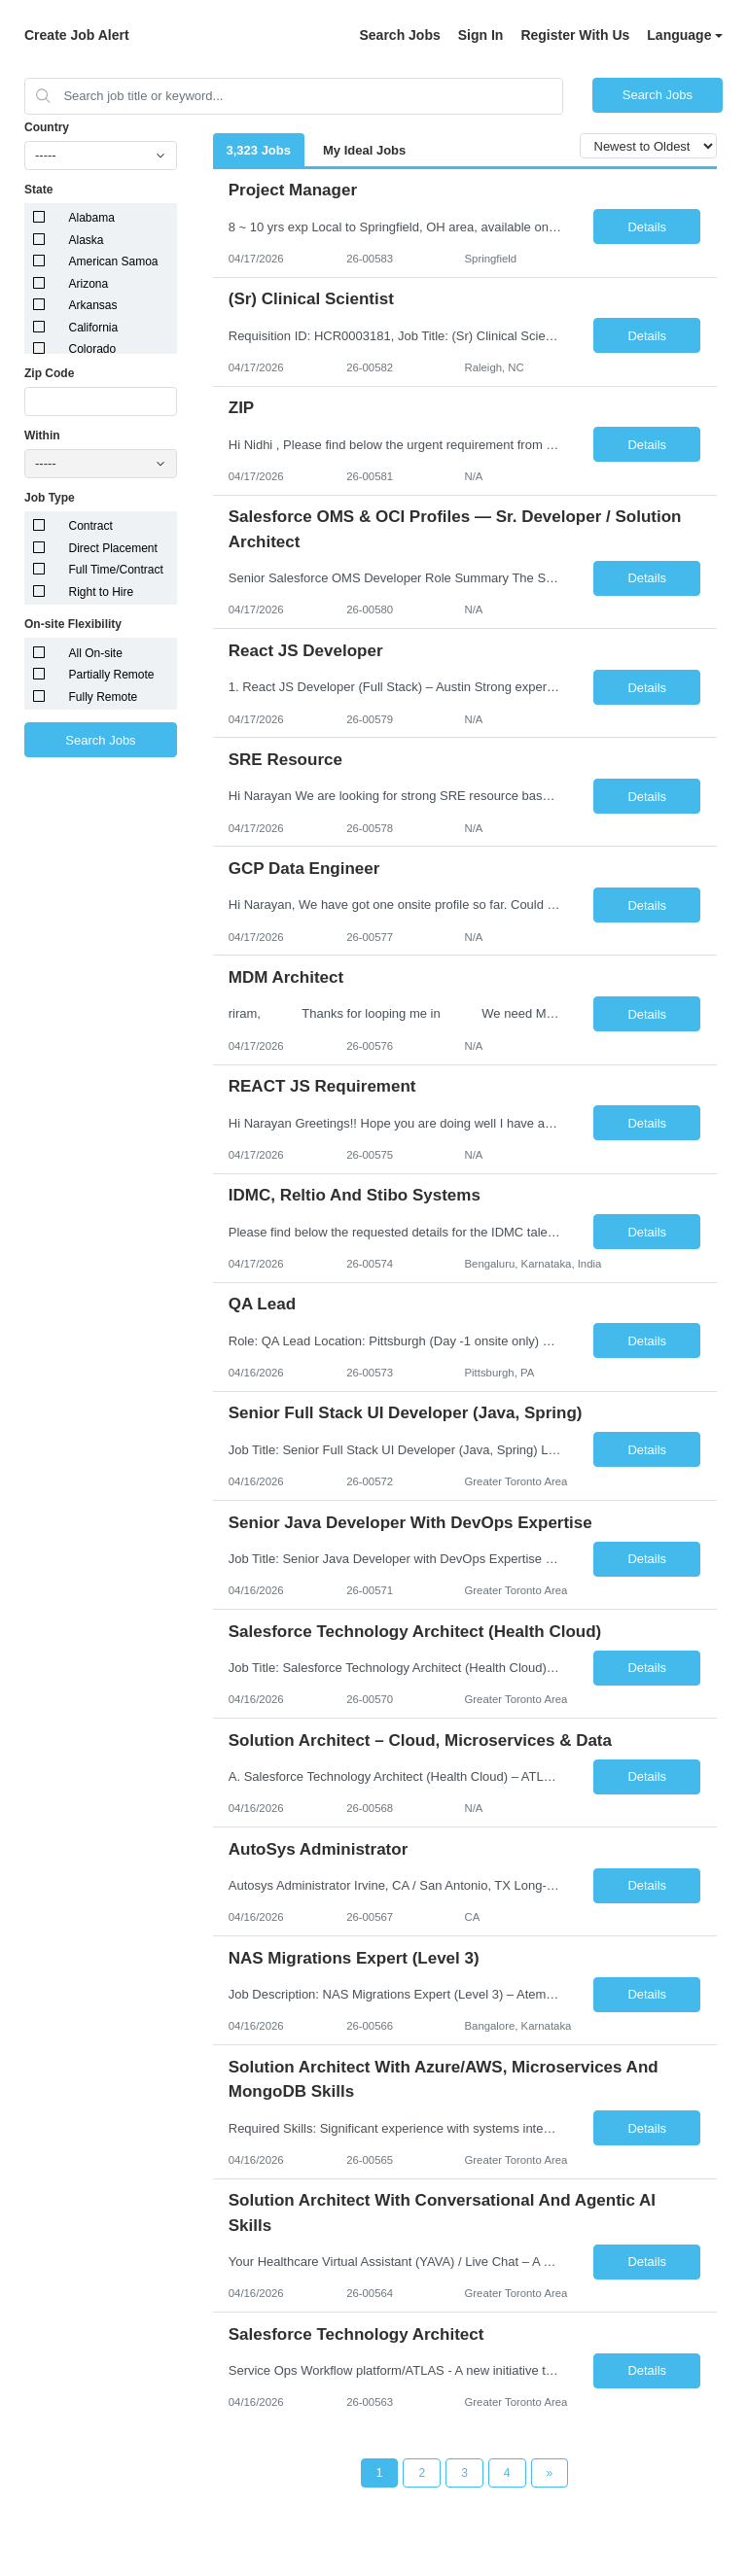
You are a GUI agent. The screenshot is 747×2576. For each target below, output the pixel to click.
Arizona (89, 284)
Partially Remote (112, 674)
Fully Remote (103, 697)
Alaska (86, 240)
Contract (91, 526)
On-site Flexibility (73, 624)
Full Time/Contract (116, 569)
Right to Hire (101, 592)
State (38, 189)
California (94, 327)
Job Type (49, 498)
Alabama (92, 218)
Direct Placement (113, 548)
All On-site (96, 653)
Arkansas (93, 305)
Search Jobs (399, 35)
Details (646, 227)
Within (42, 435)
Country (46, 127)
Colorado (93, 349)
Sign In (481, 35)
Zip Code (49, 373)
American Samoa (114, 261)
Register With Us (574, 35)
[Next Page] (550, 2473)
